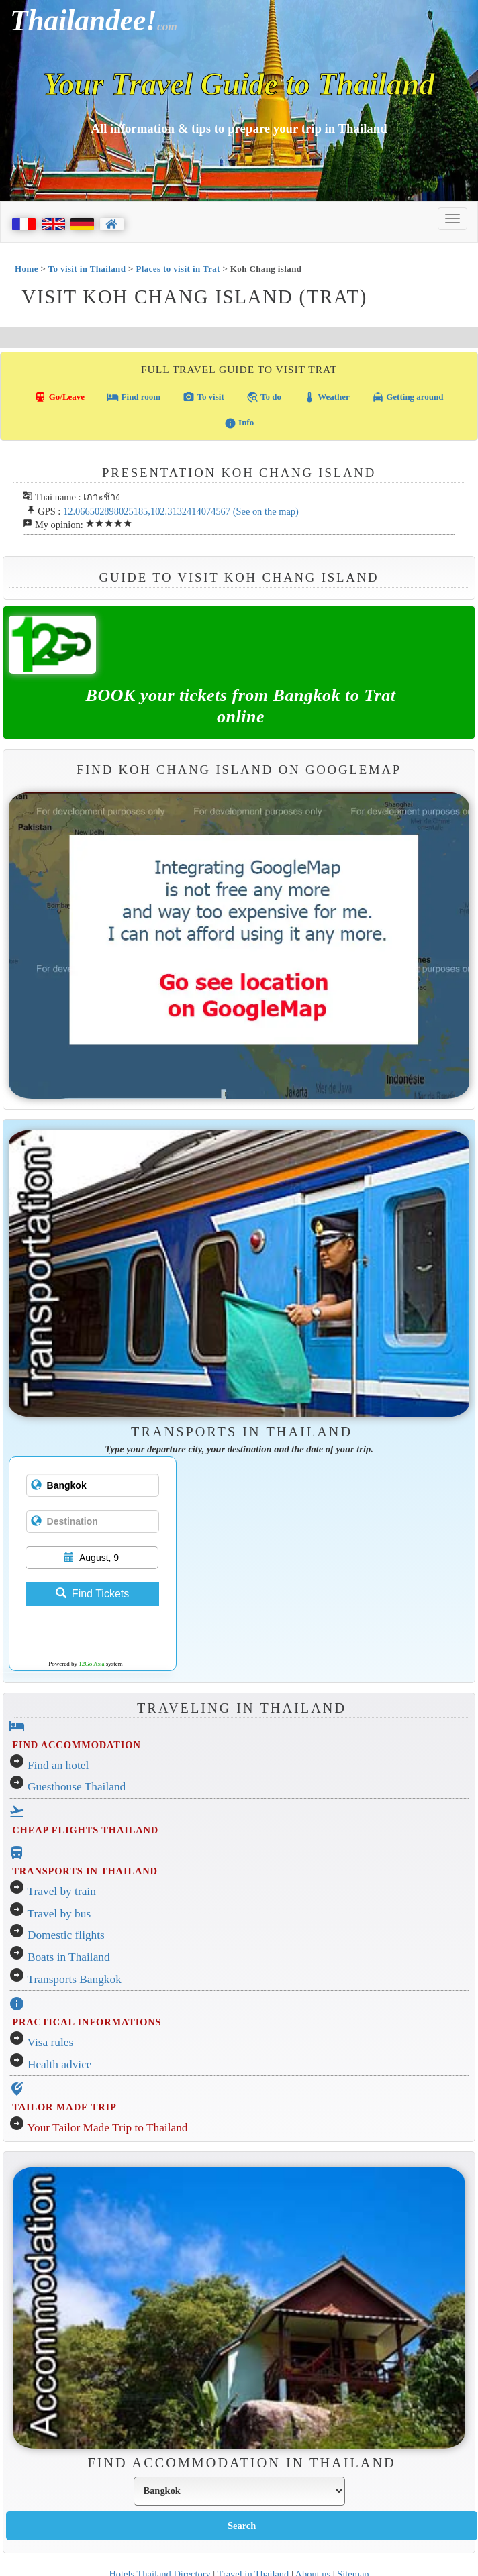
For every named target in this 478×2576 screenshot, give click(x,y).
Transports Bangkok (75, 1979)
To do (263, 397)
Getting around (408, 397)
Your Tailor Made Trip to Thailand (107, 2127)
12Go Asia (91, 1663)
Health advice (60, 2064)
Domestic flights (66, 1935)
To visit (203, 397)
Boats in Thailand (69, 1957)
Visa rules (51, 2042)
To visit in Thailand (87, 269)
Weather (326, 397)
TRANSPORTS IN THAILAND (84, 1871)
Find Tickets (92, 1593)
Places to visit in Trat (178, 269)
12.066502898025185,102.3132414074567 (146, 511)
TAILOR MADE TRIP (64, 2107)
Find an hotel (58, 1765)
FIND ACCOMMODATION (76, 1744)
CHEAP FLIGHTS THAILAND (85, 1830)
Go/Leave (59, 397)
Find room (133, 397)
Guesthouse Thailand (77, 1786)
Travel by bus (59, 1913)
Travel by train (62, 1891)
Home (26, 269)
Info (239, 423)
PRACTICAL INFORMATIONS (86, 2022)
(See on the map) (266, 511)
